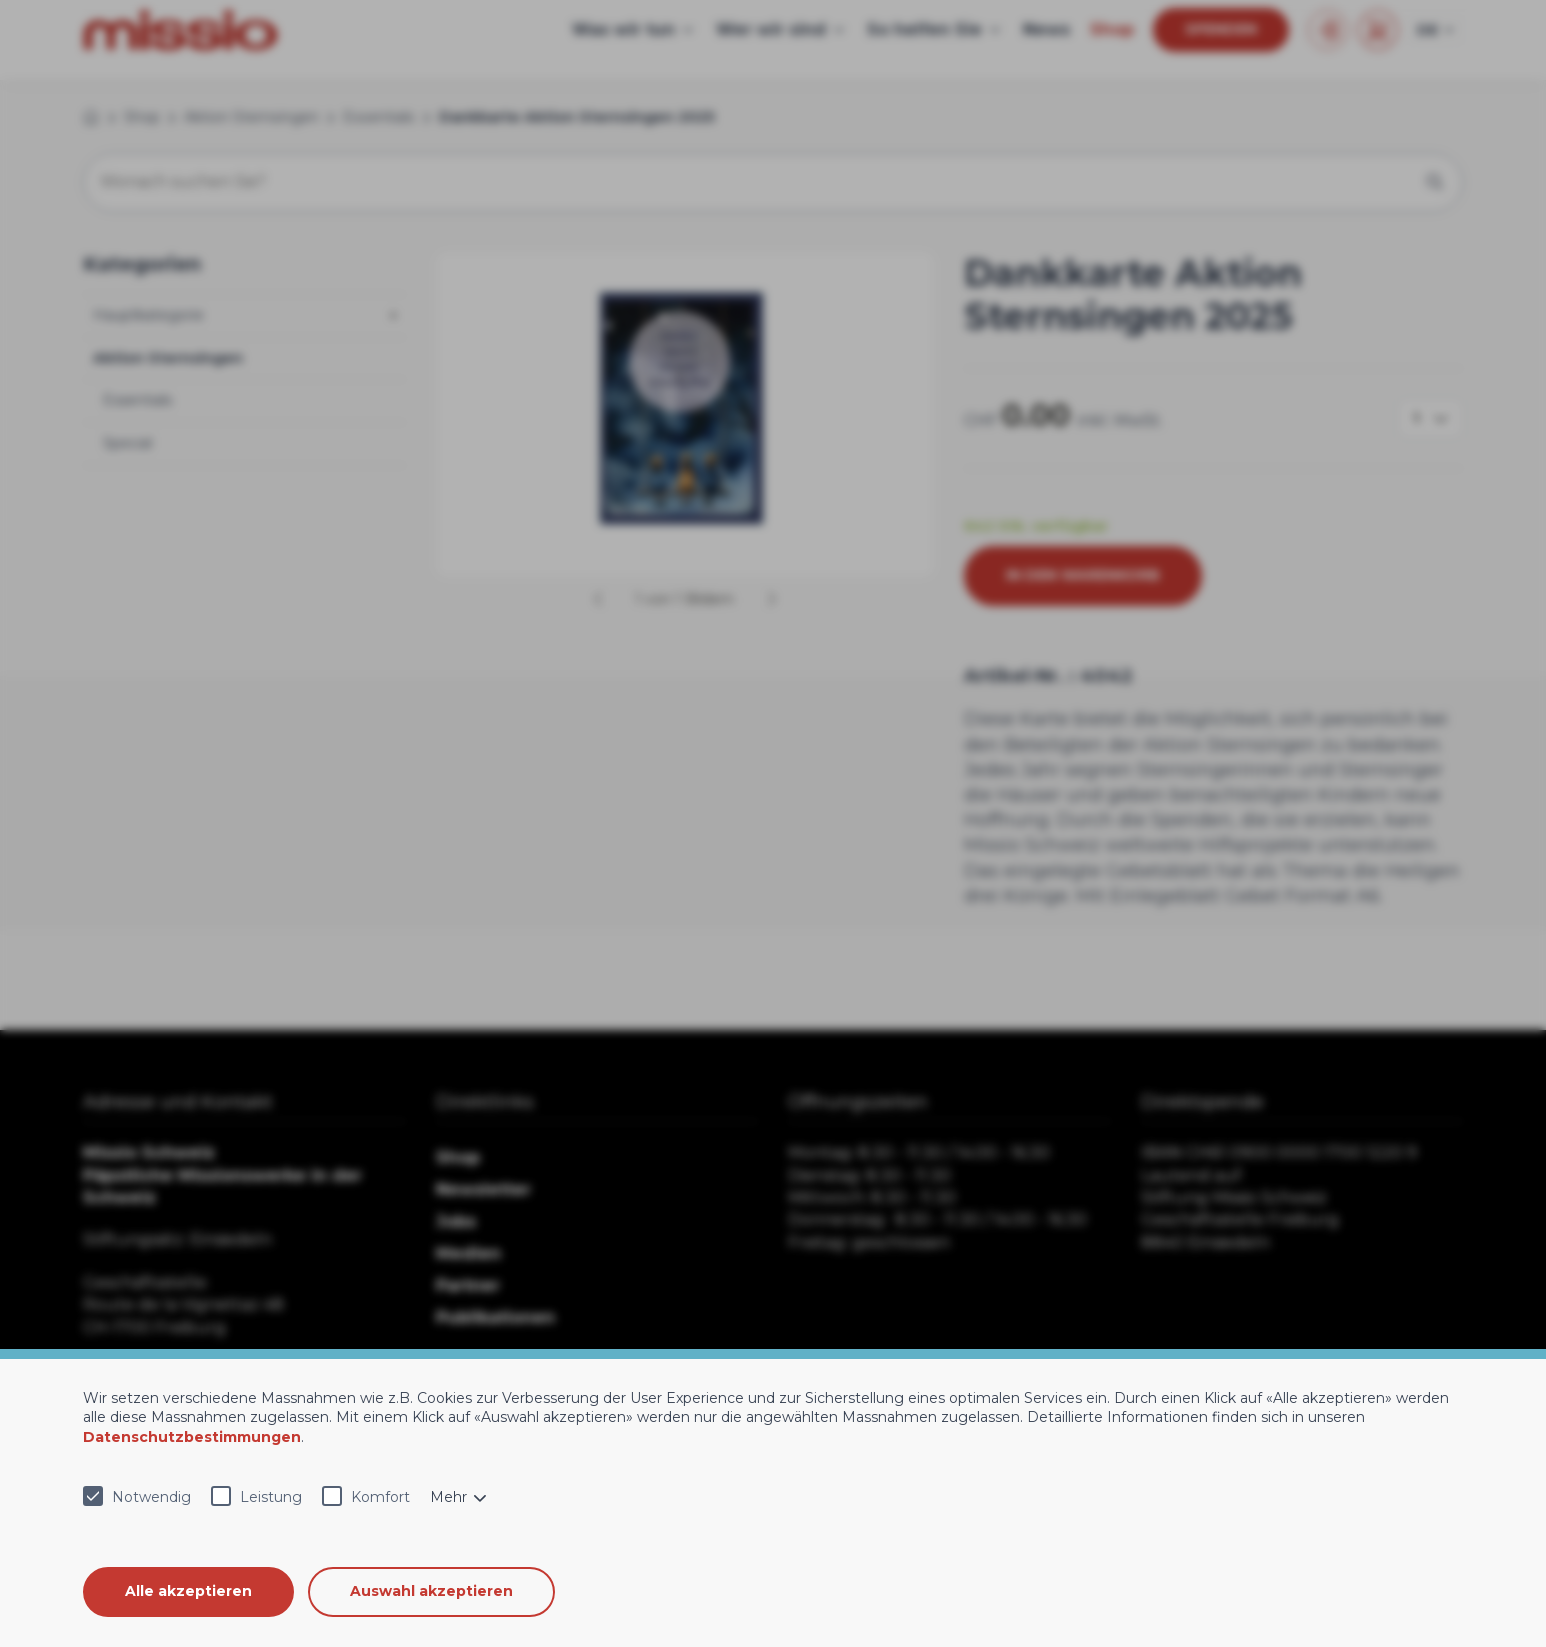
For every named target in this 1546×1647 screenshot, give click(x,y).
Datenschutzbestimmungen (192, 1437)
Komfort (380, 1497)
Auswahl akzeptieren (432, 1591)
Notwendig (151, 1497)
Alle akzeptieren (188, 1591)
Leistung (271, 1497)
